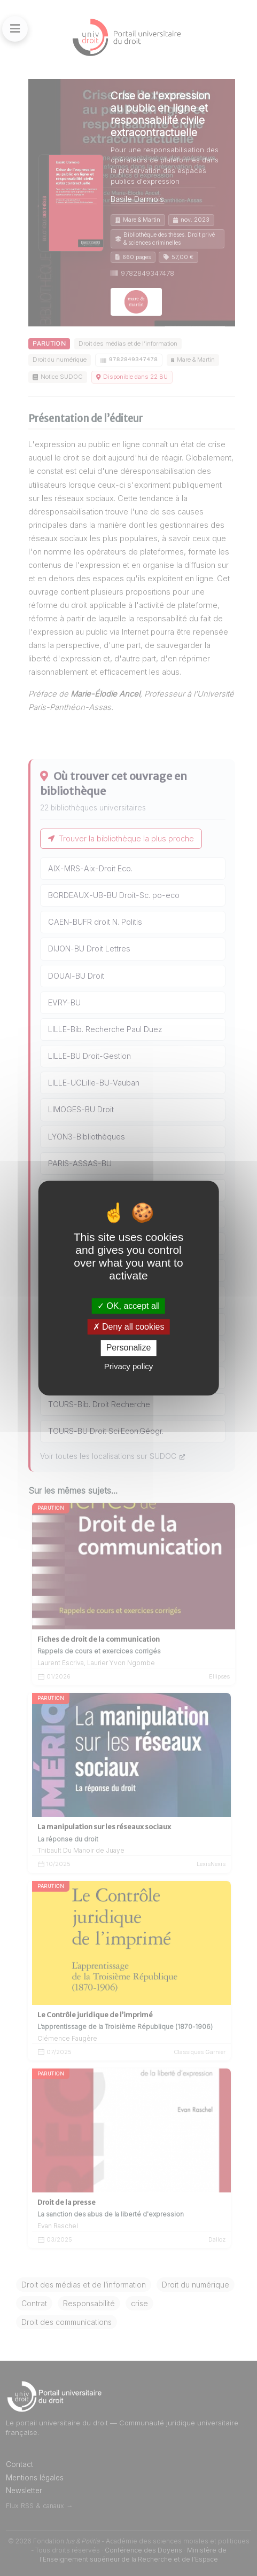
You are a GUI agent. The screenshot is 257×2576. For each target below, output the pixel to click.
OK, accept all (128, 1305)
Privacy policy (128, 1366)
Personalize (128, 1348)
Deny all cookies (129, 1326)
